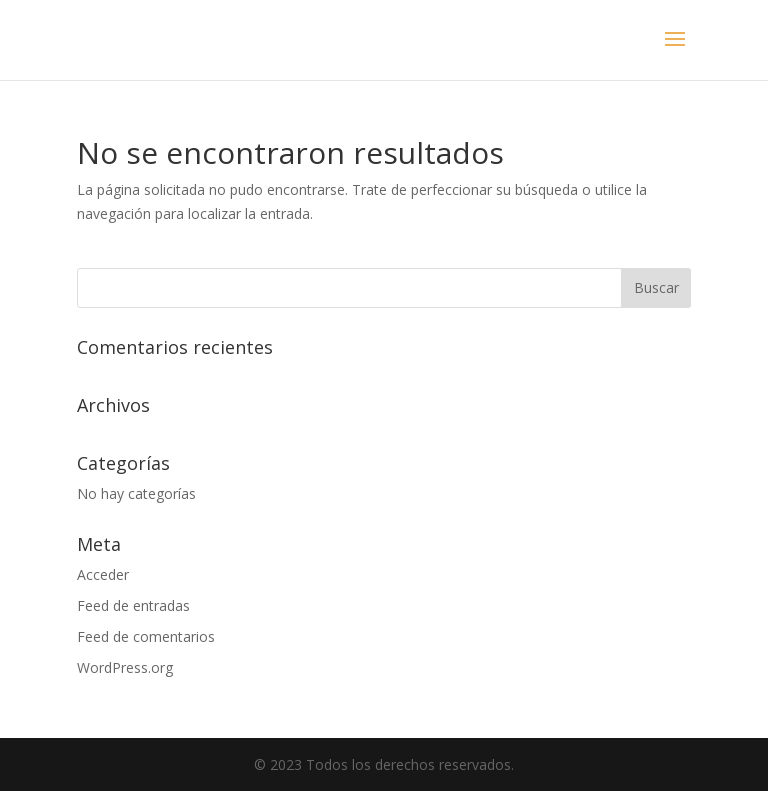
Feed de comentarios (146, 636)
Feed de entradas (133, 605)
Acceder (103, 574)
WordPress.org (125, 667)
